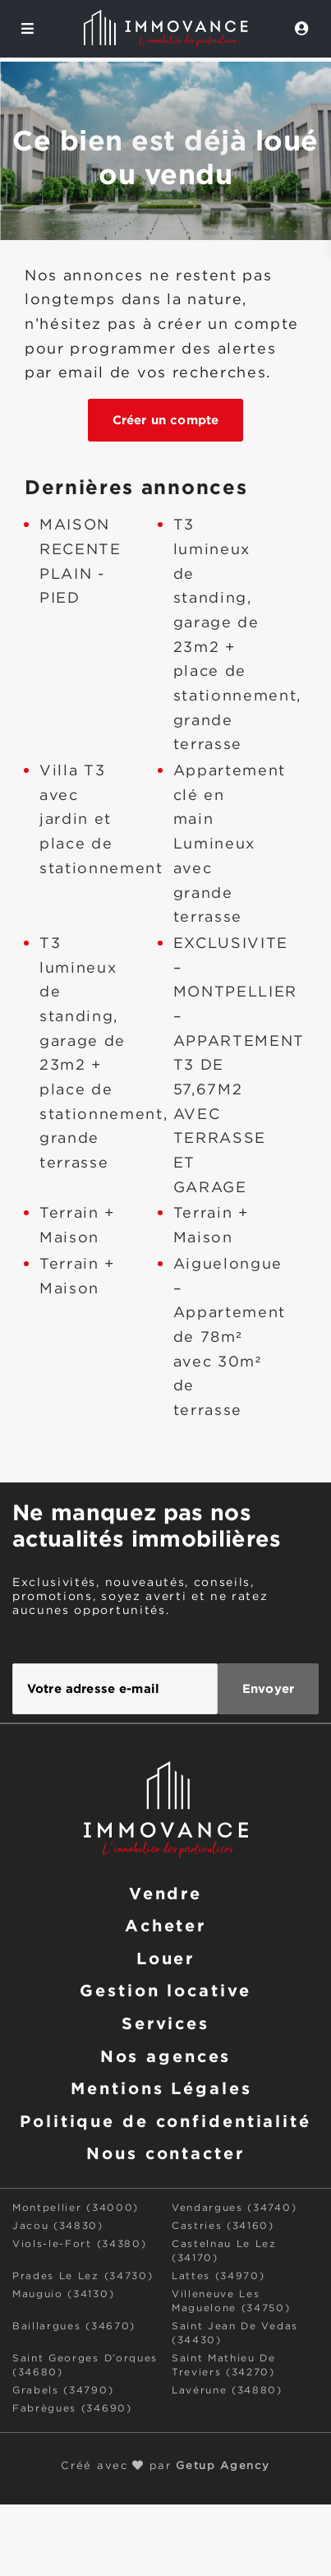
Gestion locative (165, 1990)
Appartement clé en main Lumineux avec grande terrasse (229, 844)
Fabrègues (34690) (72, 2408)
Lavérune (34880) (227, 2390)
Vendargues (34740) (234, 2208)
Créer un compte (165, 420)
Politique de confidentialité (165, 2120)
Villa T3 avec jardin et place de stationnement (101, 820)
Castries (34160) (223, 2226)
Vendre (165, 1893)
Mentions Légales (161, 2088)
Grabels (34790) (62, 2390)
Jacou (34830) (57, 2226)
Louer (165, 1958)
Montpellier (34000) (75, 2208)
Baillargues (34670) (74, 2326)
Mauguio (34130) (63, 2294)
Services (165, 2023)
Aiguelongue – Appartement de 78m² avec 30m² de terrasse (229, 1337)
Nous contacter (165, 2153)
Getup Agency (222, 2466)
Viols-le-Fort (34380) (79, 2244)
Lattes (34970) (218, 2276)
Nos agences (166, 2055)
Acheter (165, 1925)
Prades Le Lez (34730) (82, 2276)
